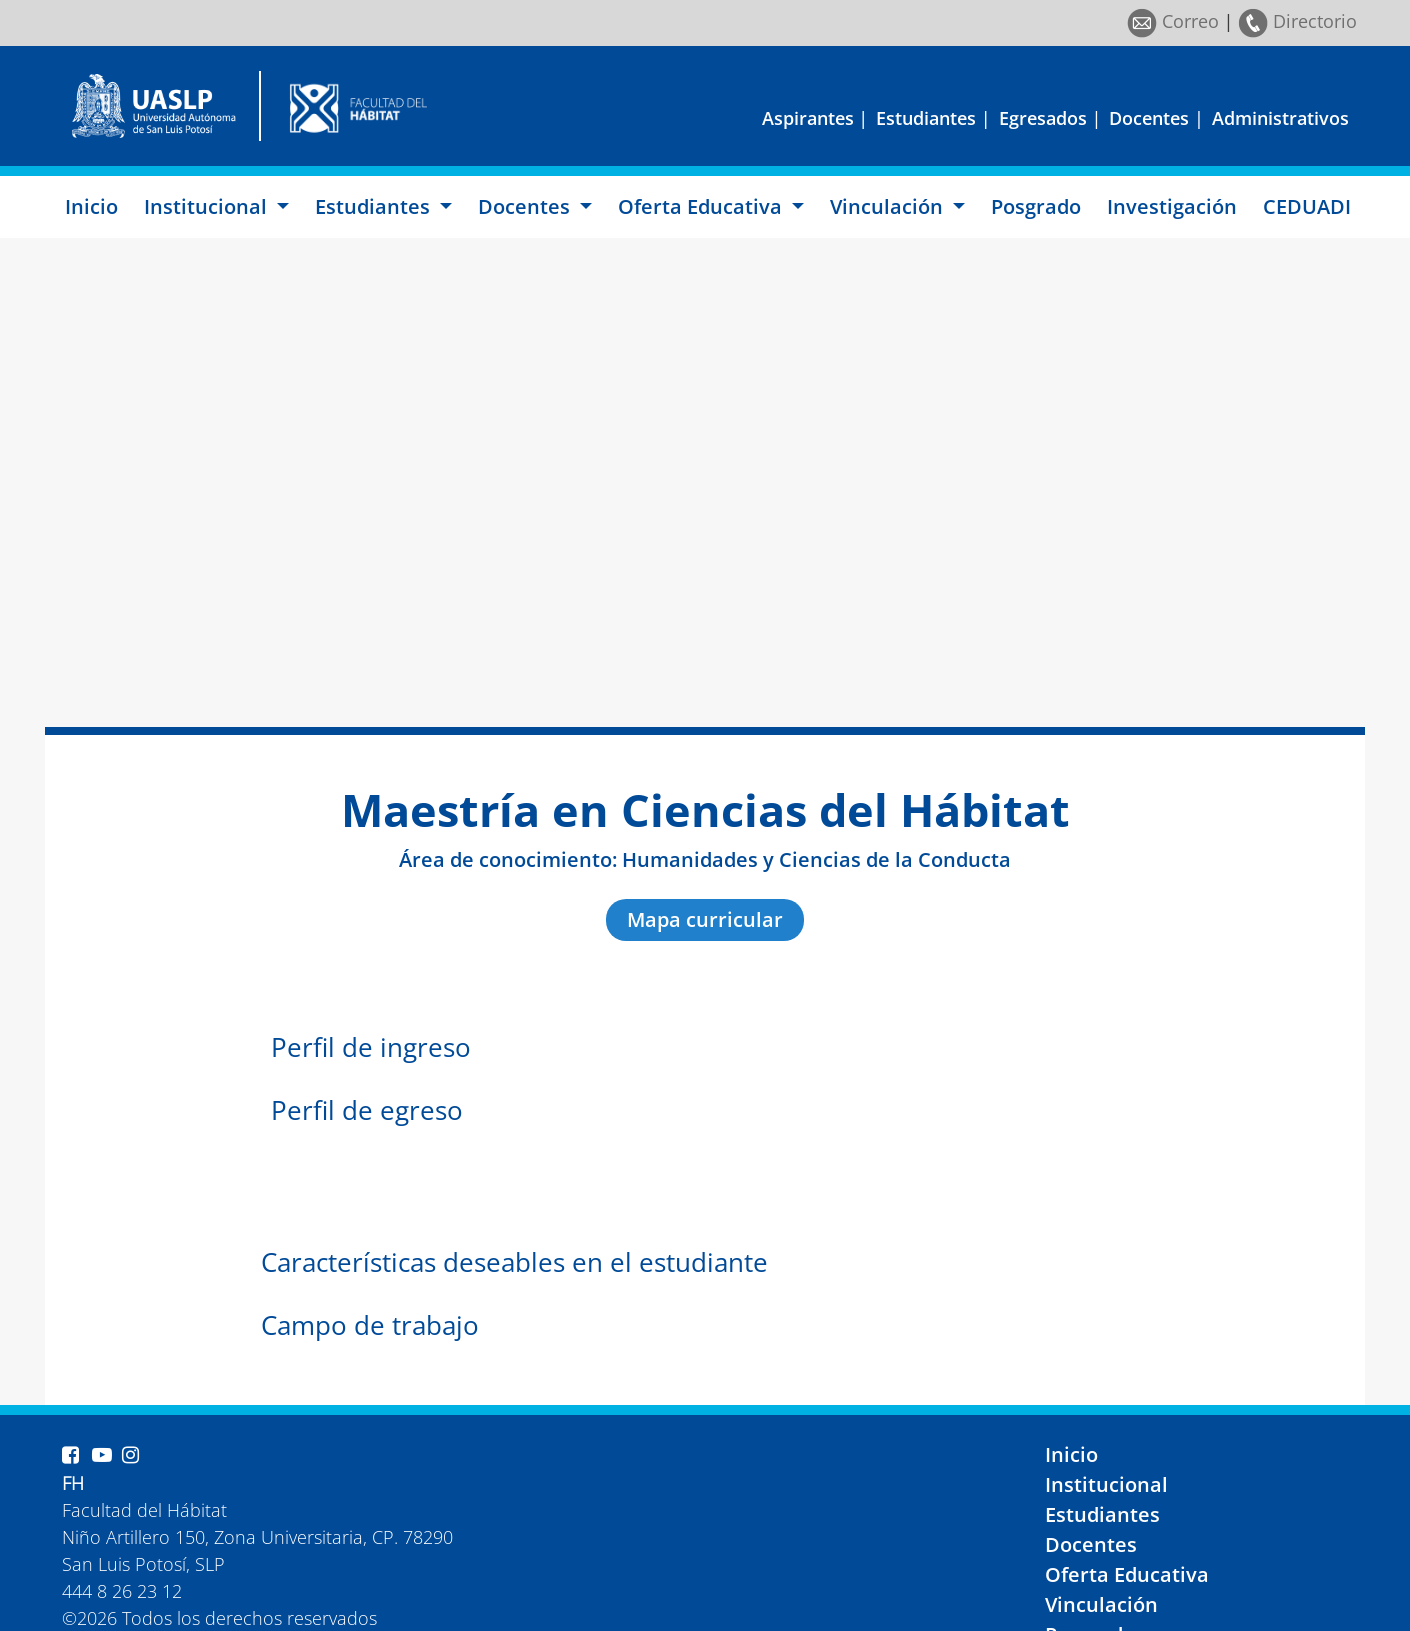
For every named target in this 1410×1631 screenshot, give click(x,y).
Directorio (1297, 21)
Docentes (1149, 118)
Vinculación (1101, 1604)
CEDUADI (1307, 206)
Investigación (1172, 206)
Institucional (1106, 1484)
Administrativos (1280, 118)
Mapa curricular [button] (705, 919)
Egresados (1043, 118)
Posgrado (1036, 206)
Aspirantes (808, 118)
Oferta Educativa (1127, 1574)
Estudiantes (926, 118)
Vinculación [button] (889, 206)
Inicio (91, 206)
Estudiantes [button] (375, 206)
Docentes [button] (526, 206)
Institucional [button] (208, 206)
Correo (1173, 21)
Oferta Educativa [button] (702, 206)
